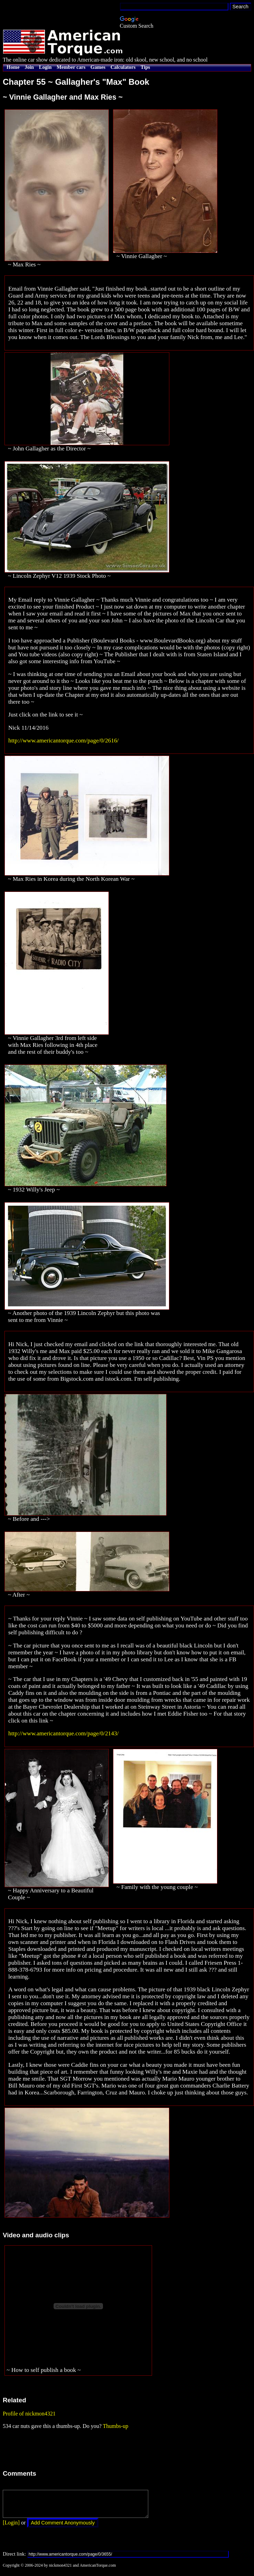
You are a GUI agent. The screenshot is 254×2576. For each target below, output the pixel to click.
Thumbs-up (115, 2426)
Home (13, 67)
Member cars (71, 67)
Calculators (123, 67)
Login (45, 67)
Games (98, 67)
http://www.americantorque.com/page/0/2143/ (63, 1733)
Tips (145, 67)
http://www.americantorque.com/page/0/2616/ (63, 740)
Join (29, 67)
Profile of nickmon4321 (29, 2414)
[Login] (11, 2528)
